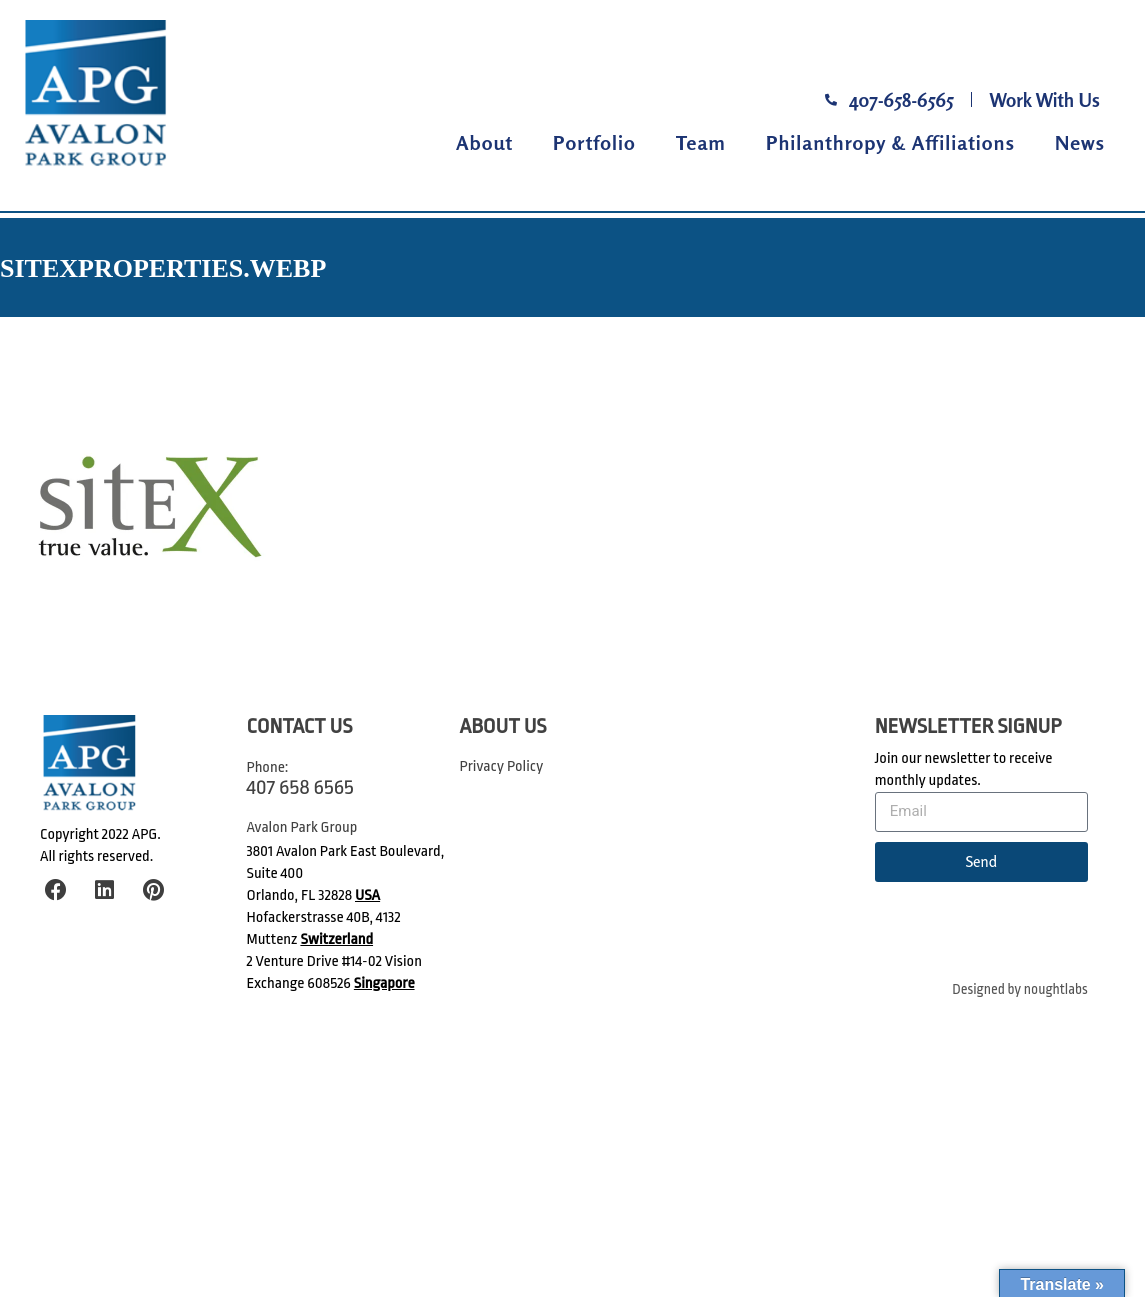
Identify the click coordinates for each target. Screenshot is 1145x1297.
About (484, 142)
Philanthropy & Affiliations (890, 142)
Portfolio (594, 142)
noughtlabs (1056, 989)
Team (701, 142)
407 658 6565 (300, 787)
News (1080, 142)
